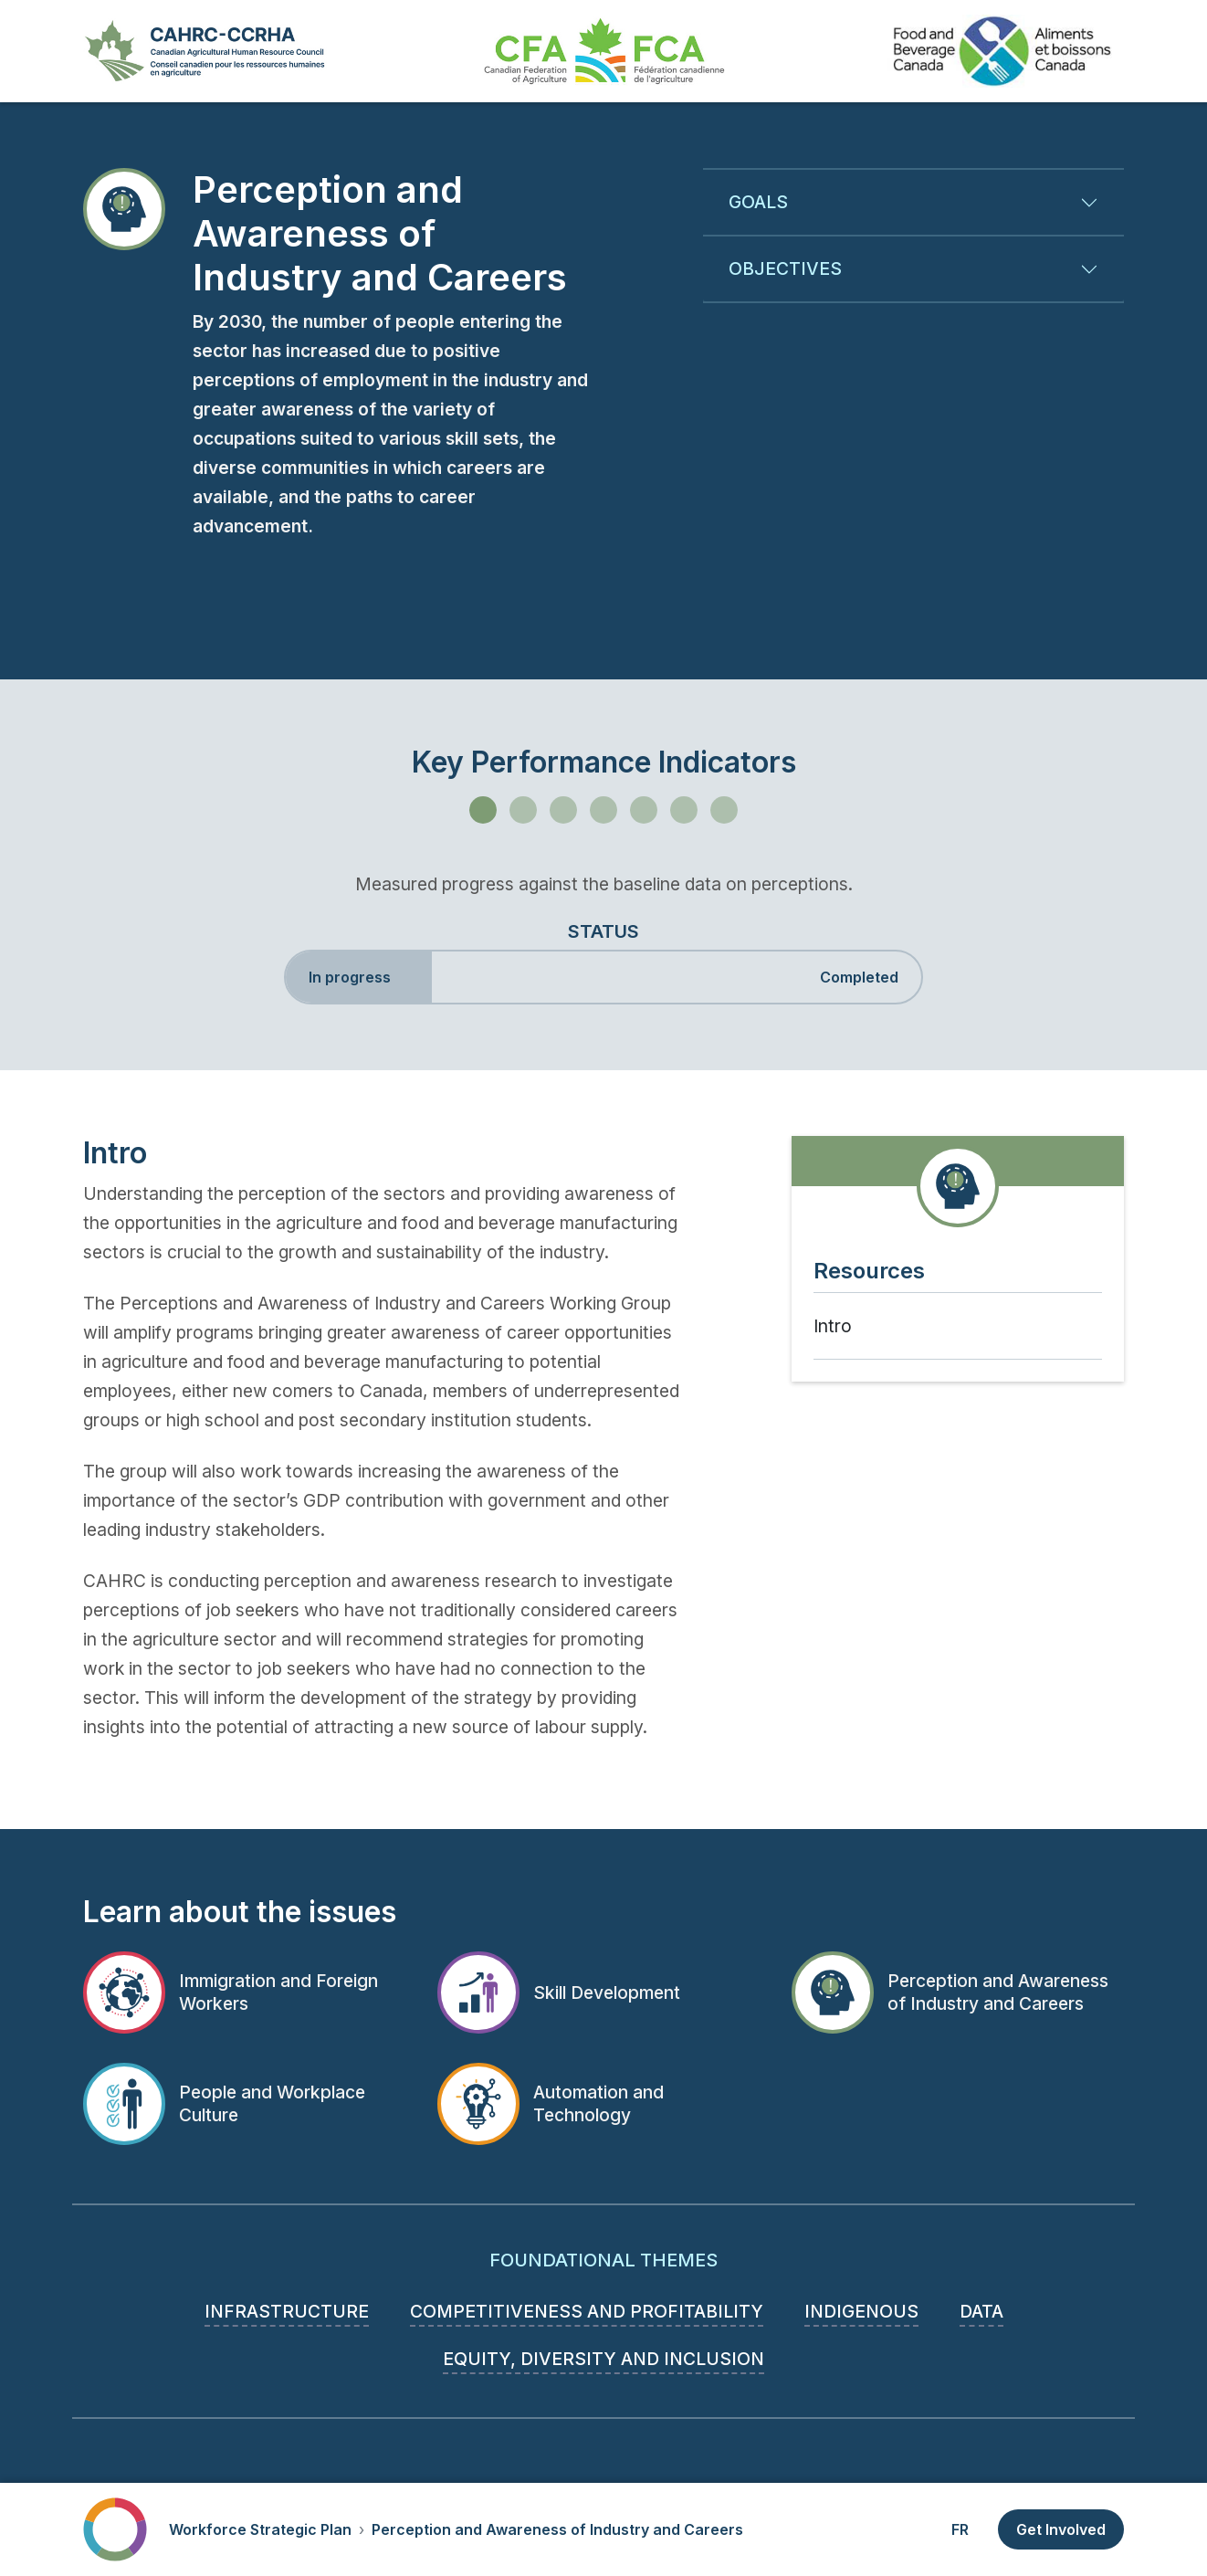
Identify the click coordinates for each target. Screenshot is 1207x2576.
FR (960, 2529)
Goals (758, 202)
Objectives (785, 268)
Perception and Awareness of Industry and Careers (557, 2529)
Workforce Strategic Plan (260, 2529)
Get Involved (1061, 2529)
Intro (832, 1326)
